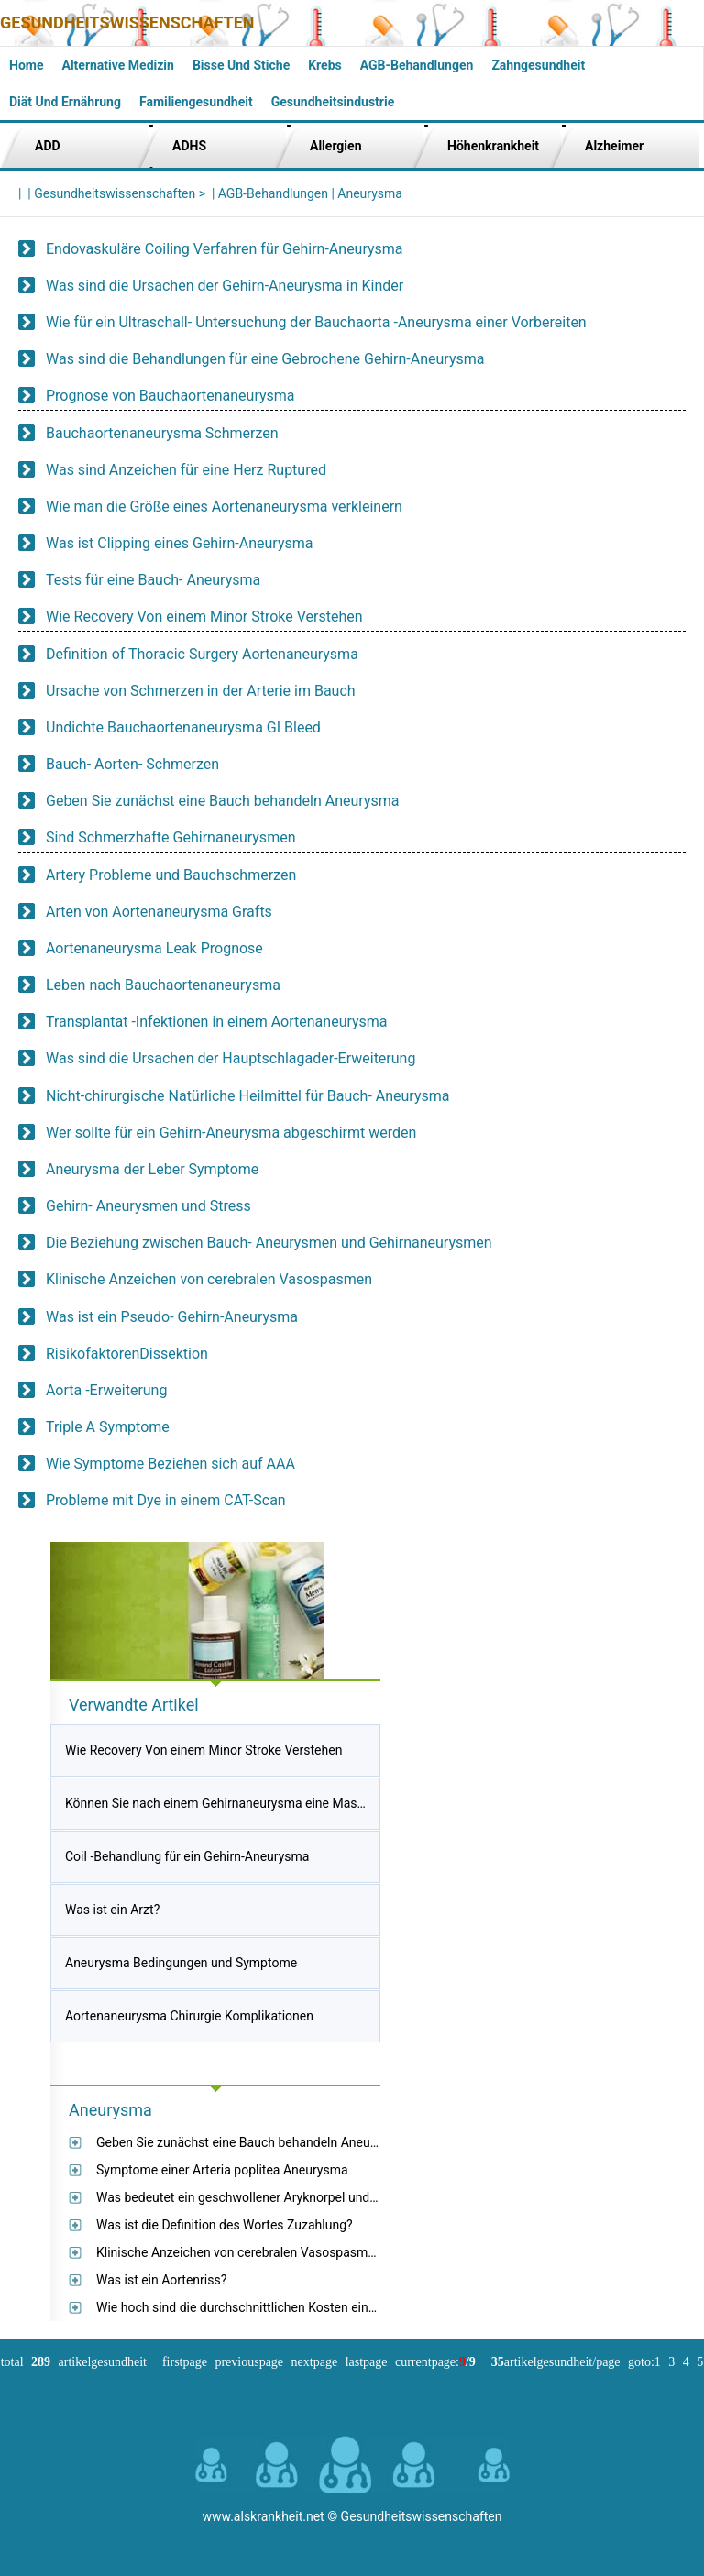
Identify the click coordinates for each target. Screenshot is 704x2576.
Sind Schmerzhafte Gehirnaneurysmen (170, 837)
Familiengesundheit (196, 101)
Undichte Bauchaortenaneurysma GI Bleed (183, 727)
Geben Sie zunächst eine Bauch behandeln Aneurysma (222, 800)
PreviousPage (248, 2362)
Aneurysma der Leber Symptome (152, 1169)
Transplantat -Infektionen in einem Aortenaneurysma (217, 1021)
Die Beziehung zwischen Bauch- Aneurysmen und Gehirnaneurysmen (269, 1242)
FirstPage (184, 2362)
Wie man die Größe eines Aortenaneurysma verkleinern (224, 506)
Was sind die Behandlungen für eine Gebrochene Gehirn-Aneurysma (265, 359)
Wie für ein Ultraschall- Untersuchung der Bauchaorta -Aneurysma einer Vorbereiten (316, 322)
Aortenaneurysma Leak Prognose (154, 948)
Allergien (336, 145)
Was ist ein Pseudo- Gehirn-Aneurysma (172, 1317)
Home (26, 65)
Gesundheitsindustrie (333, 101)
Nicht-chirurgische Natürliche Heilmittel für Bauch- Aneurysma (248, 1096)
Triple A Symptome (108, 1427)
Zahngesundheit (538, 65)
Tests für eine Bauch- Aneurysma (153, 580)
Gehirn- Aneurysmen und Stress (148, 1206)
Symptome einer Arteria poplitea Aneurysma (222, 2170)
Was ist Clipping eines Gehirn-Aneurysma (179, 543)
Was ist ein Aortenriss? (161, 2280)
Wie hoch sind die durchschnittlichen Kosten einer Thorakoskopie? (284, 2307)
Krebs (325, 65)
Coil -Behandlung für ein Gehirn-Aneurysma (187, 1856)
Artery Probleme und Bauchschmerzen (171, 875)
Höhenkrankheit (493, 145)
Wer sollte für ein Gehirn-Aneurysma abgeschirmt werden (231, 1132)
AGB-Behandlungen (417, 65)
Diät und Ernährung (65, 101)
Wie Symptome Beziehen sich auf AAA (170, 1463)
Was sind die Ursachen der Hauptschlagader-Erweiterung (230, 1058)
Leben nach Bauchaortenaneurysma (163, 985)
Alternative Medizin (117, 65)
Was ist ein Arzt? (112, 1909)
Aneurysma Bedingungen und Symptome (181, 1962)
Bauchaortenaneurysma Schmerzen (162, 433)
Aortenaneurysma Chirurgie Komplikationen (189, 2016)
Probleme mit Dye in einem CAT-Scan (166, 1500)
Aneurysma (369, 193)
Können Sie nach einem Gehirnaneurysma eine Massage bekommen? (261, 1803)
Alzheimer (614, 145)
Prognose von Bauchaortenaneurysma (170, 395)
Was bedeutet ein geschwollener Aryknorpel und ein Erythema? (274, 2197)
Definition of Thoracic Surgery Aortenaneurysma (202, 654)
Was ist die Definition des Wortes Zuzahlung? (224, 2225)
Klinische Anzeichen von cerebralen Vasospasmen (209, 1279)
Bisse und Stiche (241, 65)
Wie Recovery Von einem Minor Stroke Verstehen (204, 616)
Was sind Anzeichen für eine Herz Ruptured (186, 470)
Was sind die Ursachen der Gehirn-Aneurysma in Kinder (224, 285)
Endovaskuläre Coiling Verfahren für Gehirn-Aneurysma (224, 249)
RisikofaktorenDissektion (127, 1353)
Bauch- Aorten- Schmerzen (132, 764)
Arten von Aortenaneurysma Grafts (159, 911)
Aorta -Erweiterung (106, 1390)
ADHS (189, 145)
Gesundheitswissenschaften (127, 22)
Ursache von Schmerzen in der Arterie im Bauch (201, 690)
